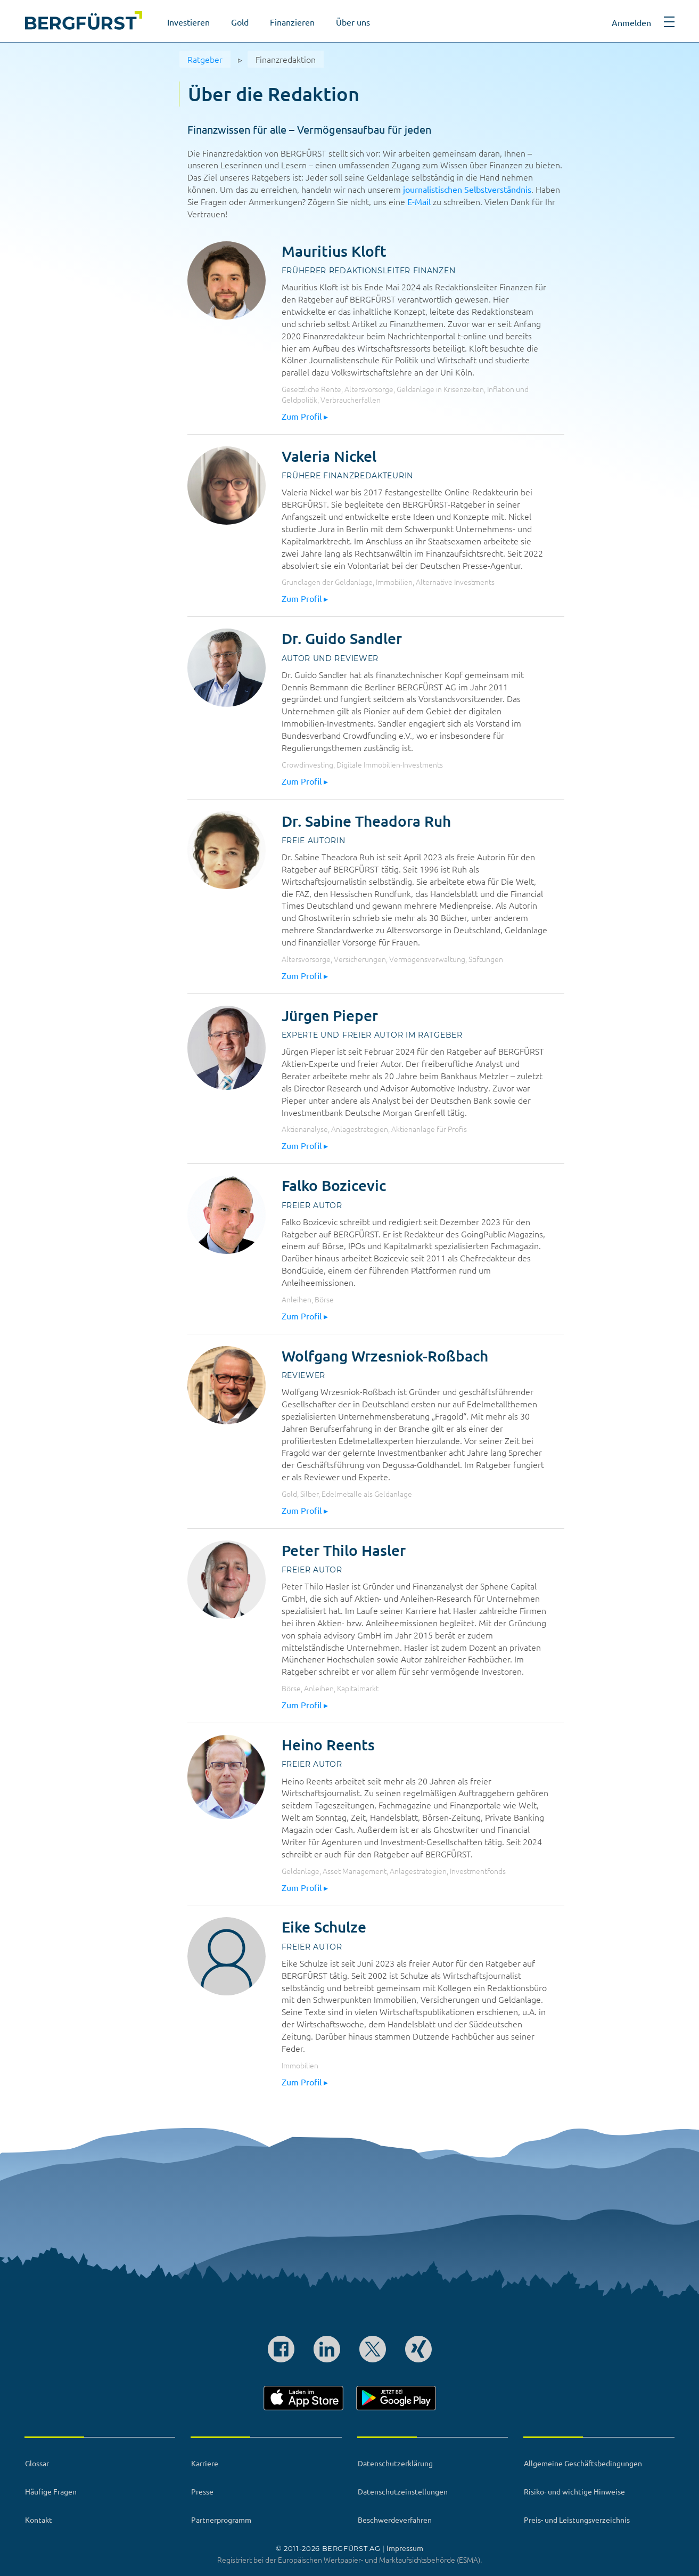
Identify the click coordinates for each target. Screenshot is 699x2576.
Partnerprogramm (221, 2519)
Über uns (353, 22)
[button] (669, 25)
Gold (240, 22)
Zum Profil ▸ (305, 416)
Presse (202, 2491)
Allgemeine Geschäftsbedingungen (583, 2463)
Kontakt (38, 2519)
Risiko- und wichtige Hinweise (574, 2491)
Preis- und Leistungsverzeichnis (577, 2519)
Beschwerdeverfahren (395, 2519)
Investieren (188, 22)
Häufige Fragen (51, 2491)
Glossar (37, 2463)
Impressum (404, 2548)
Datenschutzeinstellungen (403, 2491)
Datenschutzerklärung (395, 2463)
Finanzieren (292, 22)
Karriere (204, 2463)
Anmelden (631, 22)
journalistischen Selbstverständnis (467, 189)
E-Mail (419, 201)
